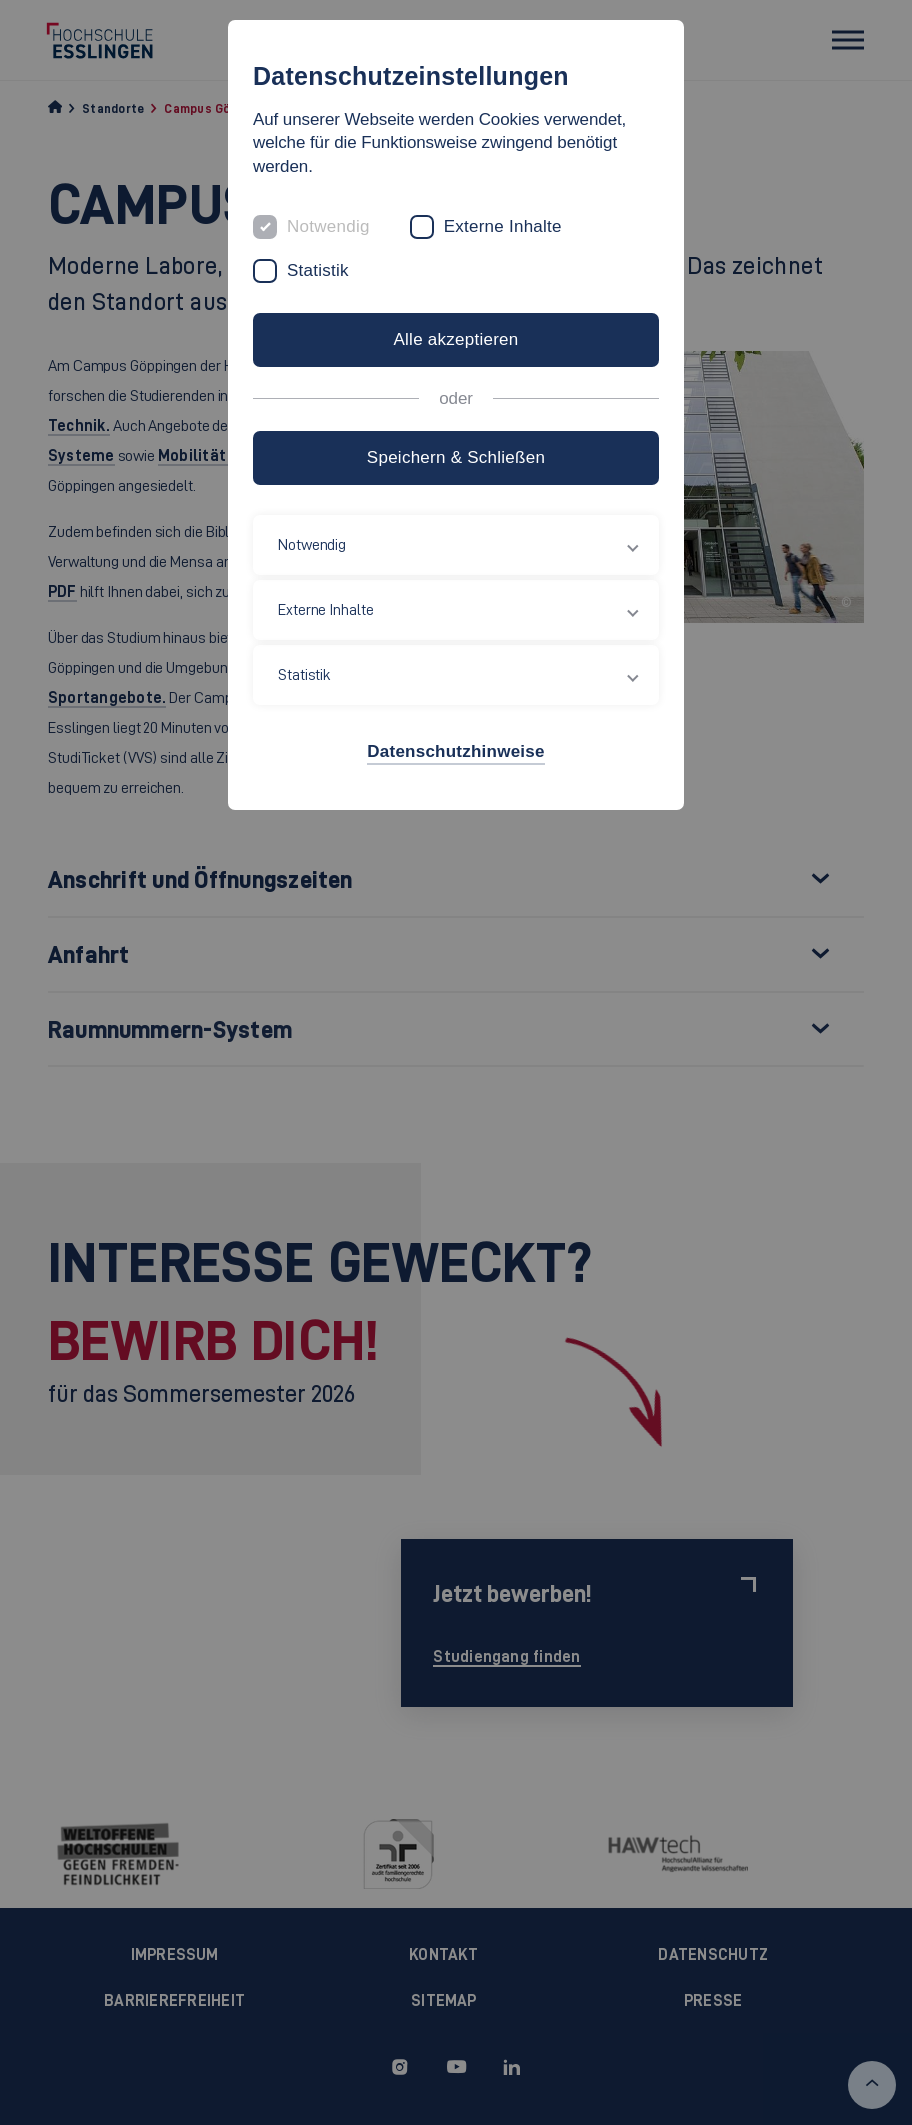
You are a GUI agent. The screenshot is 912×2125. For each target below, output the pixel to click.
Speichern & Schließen (456, 457)
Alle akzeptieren (455, 339)
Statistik (318, 270)
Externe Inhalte (503, 226)
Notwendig (328, 226)
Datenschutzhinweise (455, 751)
